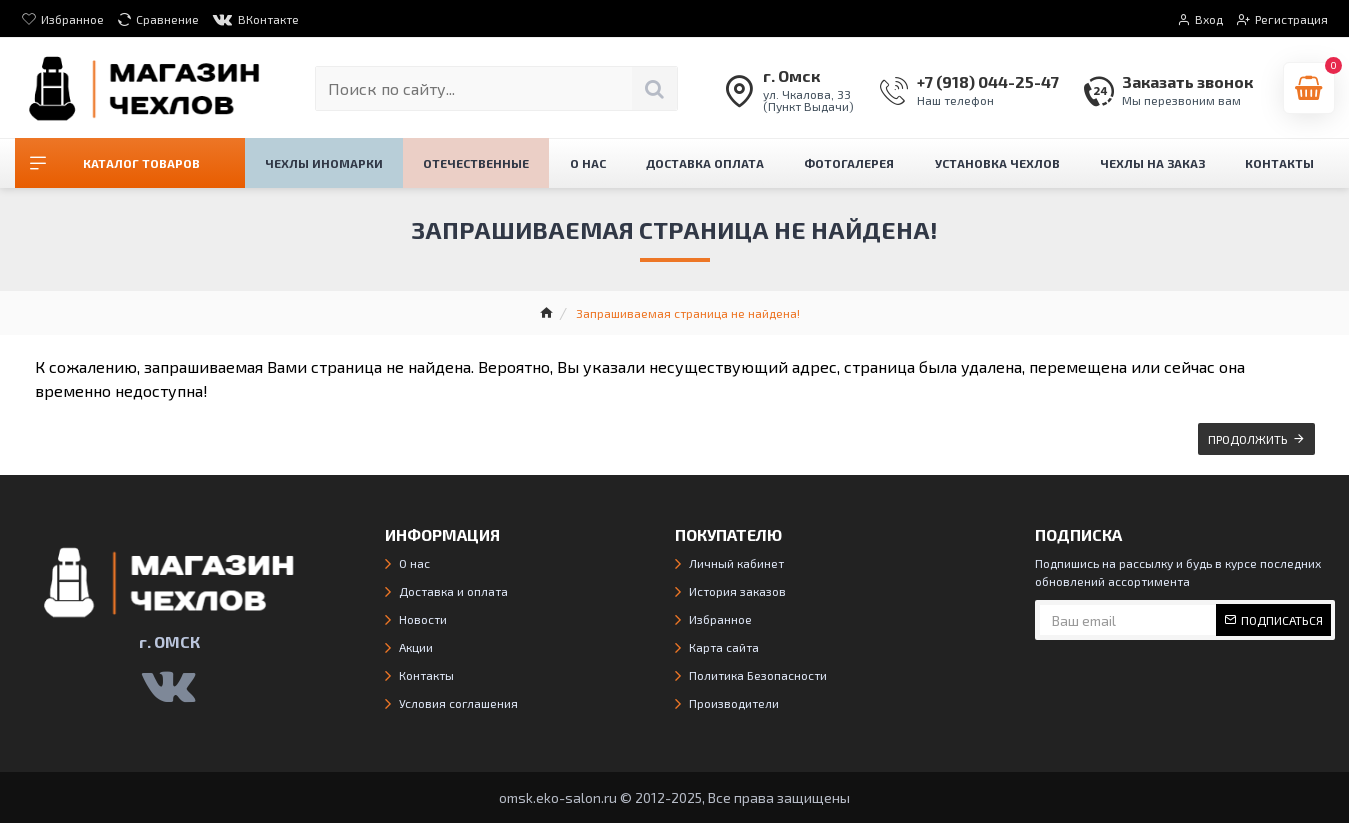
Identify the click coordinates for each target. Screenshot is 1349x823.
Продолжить (1248, 439)
